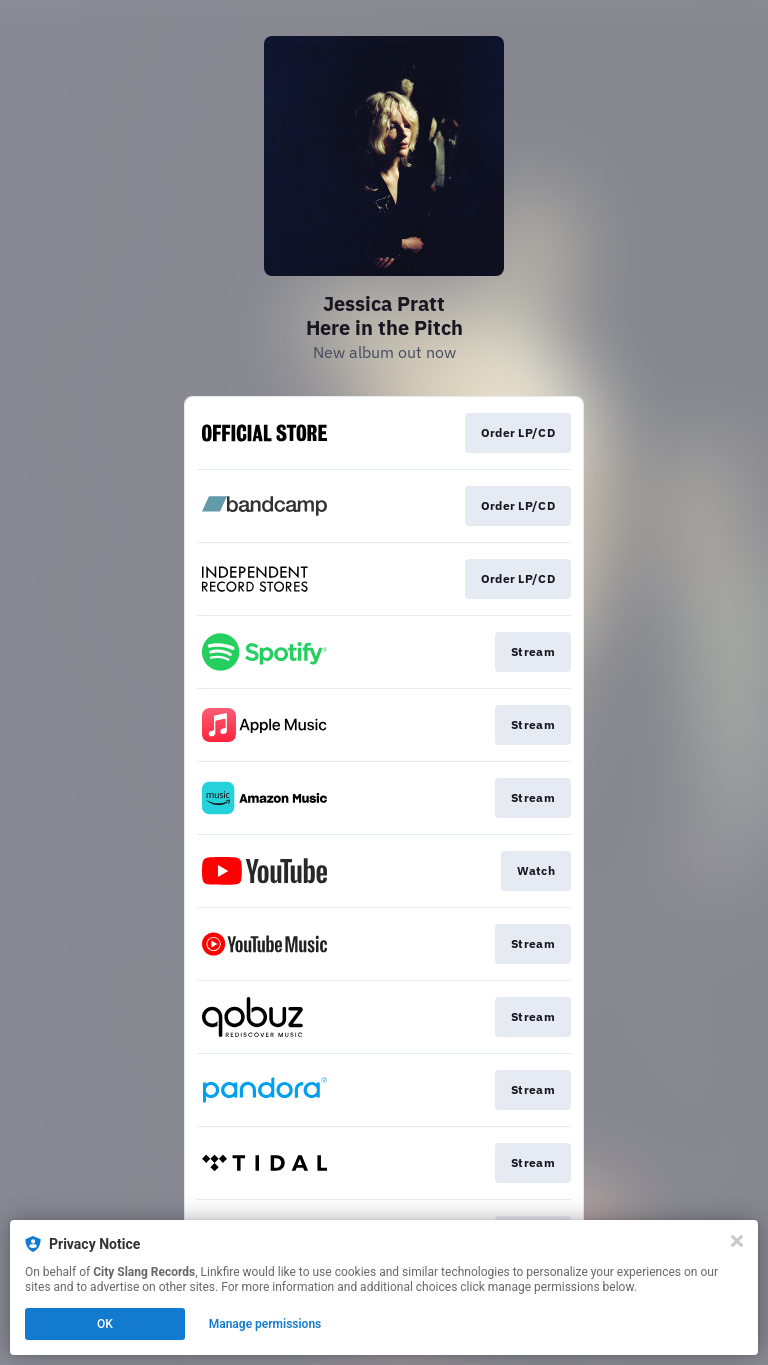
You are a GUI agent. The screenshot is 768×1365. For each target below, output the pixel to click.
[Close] (737, 1241)
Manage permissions (265, 1324)
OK (105, 1324)
